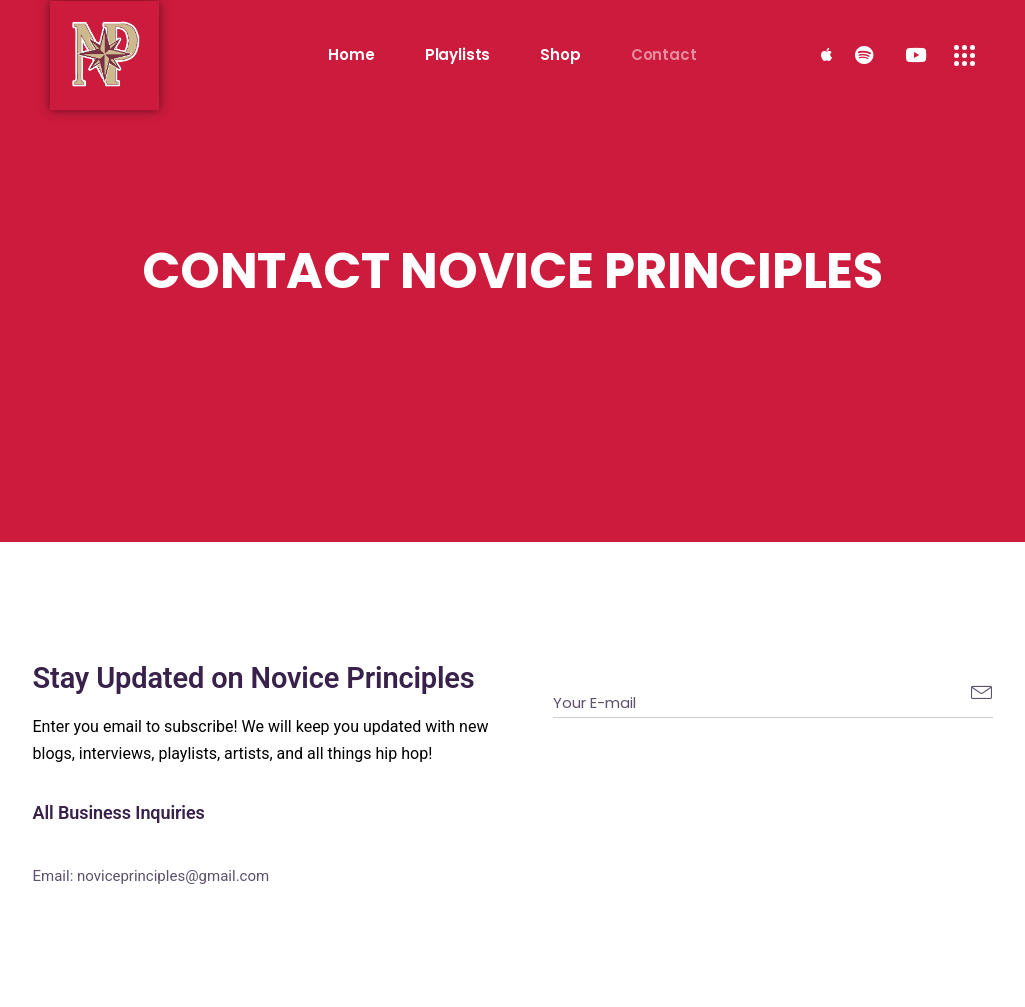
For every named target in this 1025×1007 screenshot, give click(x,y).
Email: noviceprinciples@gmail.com (151, 876)
